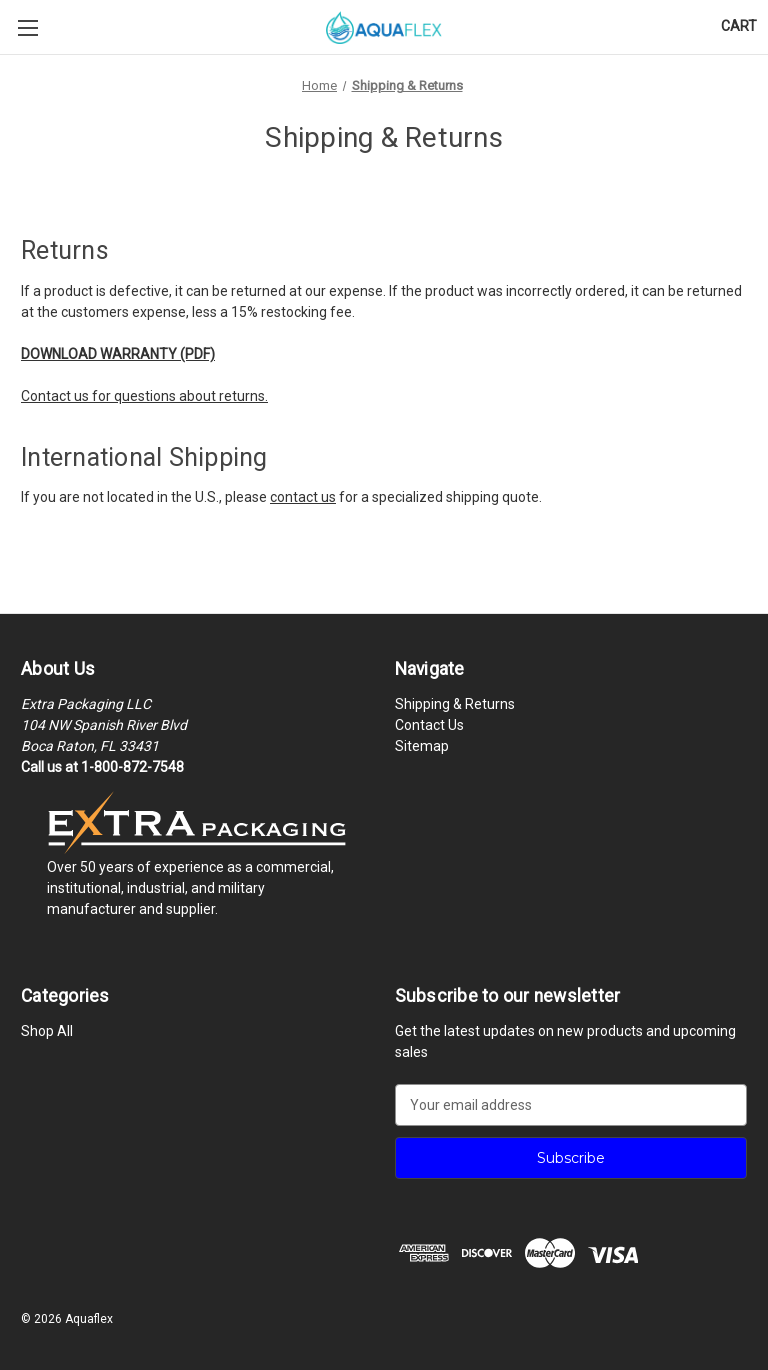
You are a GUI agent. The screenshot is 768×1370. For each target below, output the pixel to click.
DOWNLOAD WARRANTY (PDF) (118, 354)
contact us (303, 497)
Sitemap (422, 746)
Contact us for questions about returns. (144, 396)
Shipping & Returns (455, 704)
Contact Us (429, 725)
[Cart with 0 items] (739, 26)
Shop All (47, 1031)
